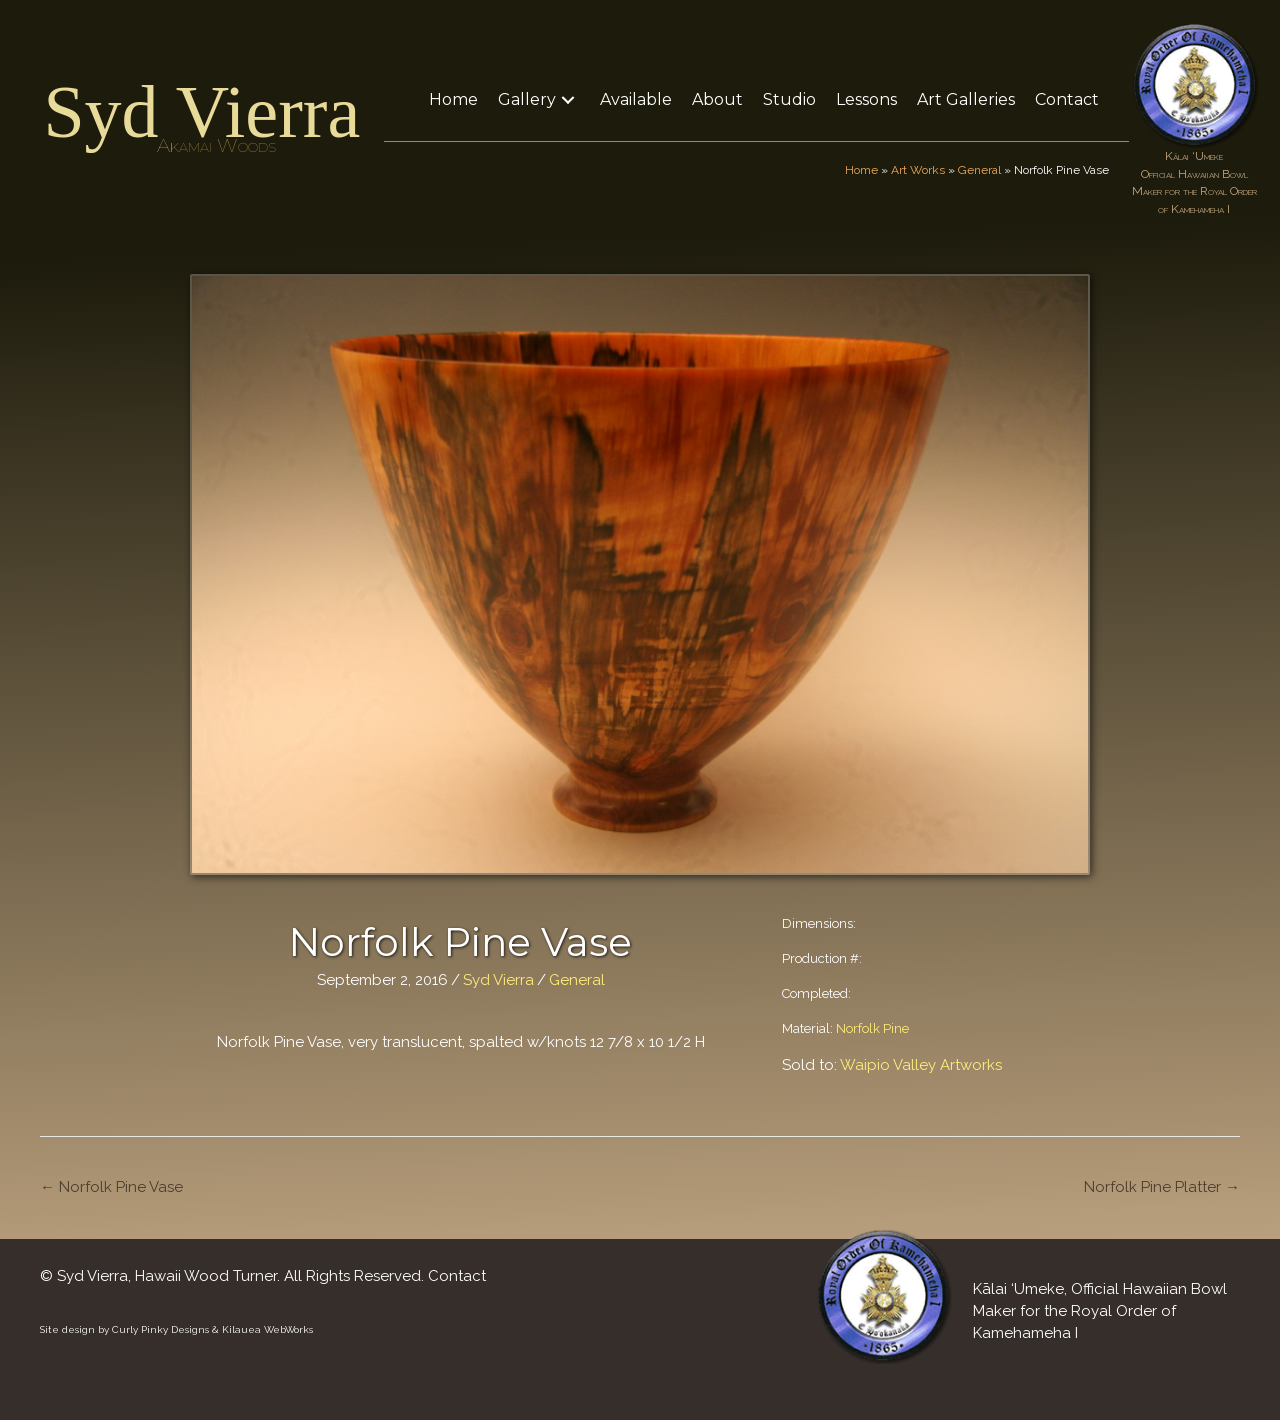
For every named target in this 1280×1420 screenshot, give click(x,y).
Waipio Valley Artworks (921, 1065)
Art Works (918, 170)
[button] (568, 99)
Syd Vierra (201, 112)
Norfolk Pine (872, 1028)
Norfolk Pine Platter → (1162, 1187)
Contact (457, 1276)
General (979, 170)
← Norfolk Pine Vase (111, 1187)
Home (861, 170)
